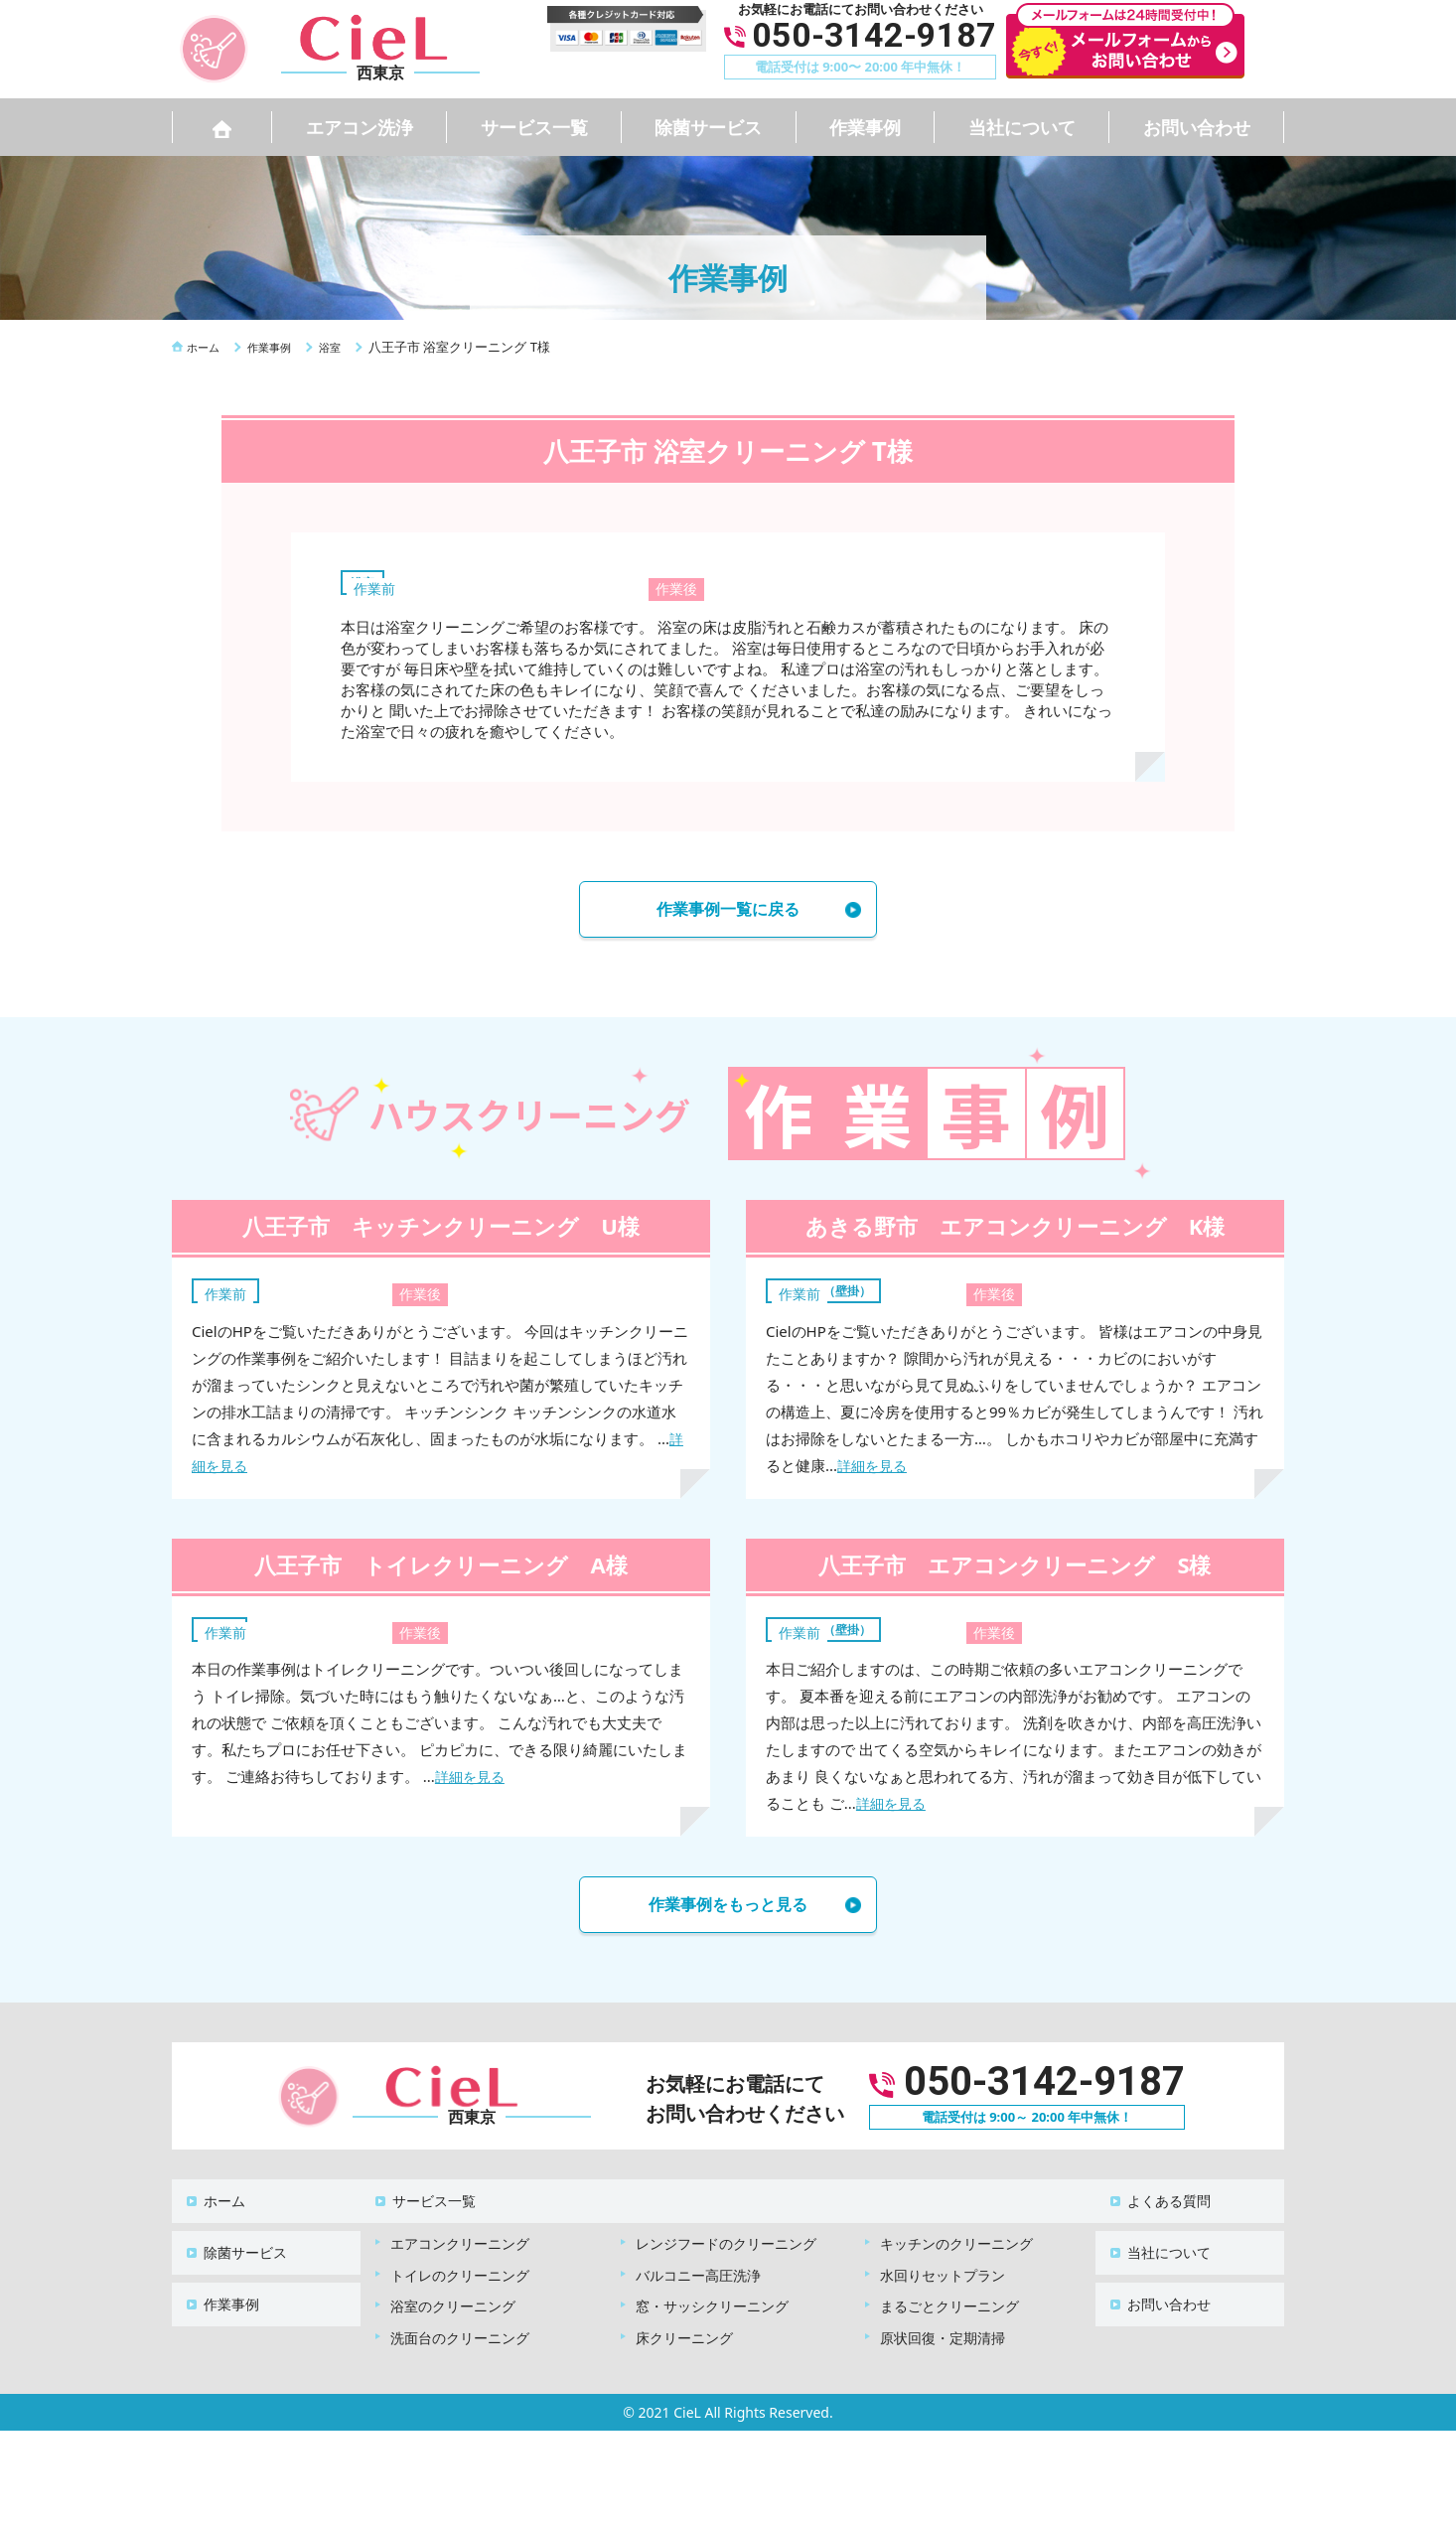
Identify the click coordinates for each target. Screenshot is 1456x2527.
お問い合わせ (1196, 127)
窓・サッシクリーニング (712, 2298)
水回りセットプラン (942, 2267)
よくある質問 (1157, 2202)
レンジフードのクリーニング (726, 2235)
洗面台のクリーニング (459, 2329)
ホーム (212, 2202)
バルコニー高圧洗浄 (698, 2267)
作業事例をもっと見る (728, 1913)
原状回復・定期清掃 (942, 2329)
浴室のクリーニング (452, 2298)
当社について (1022, 127)
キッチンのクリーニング (956, 2235)
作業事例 (865, 127)
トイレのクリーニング (459, 2267)
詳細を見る (874, 1471)
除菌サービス (708, 127)
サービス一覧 (534, 127)
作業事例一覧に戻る (728, 912)
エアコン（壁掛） (835, 1295)
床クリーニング (684, 2329)
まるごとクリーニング (949, 2298)
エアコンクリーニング (459, 2235)
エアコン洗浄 (359, 127)
